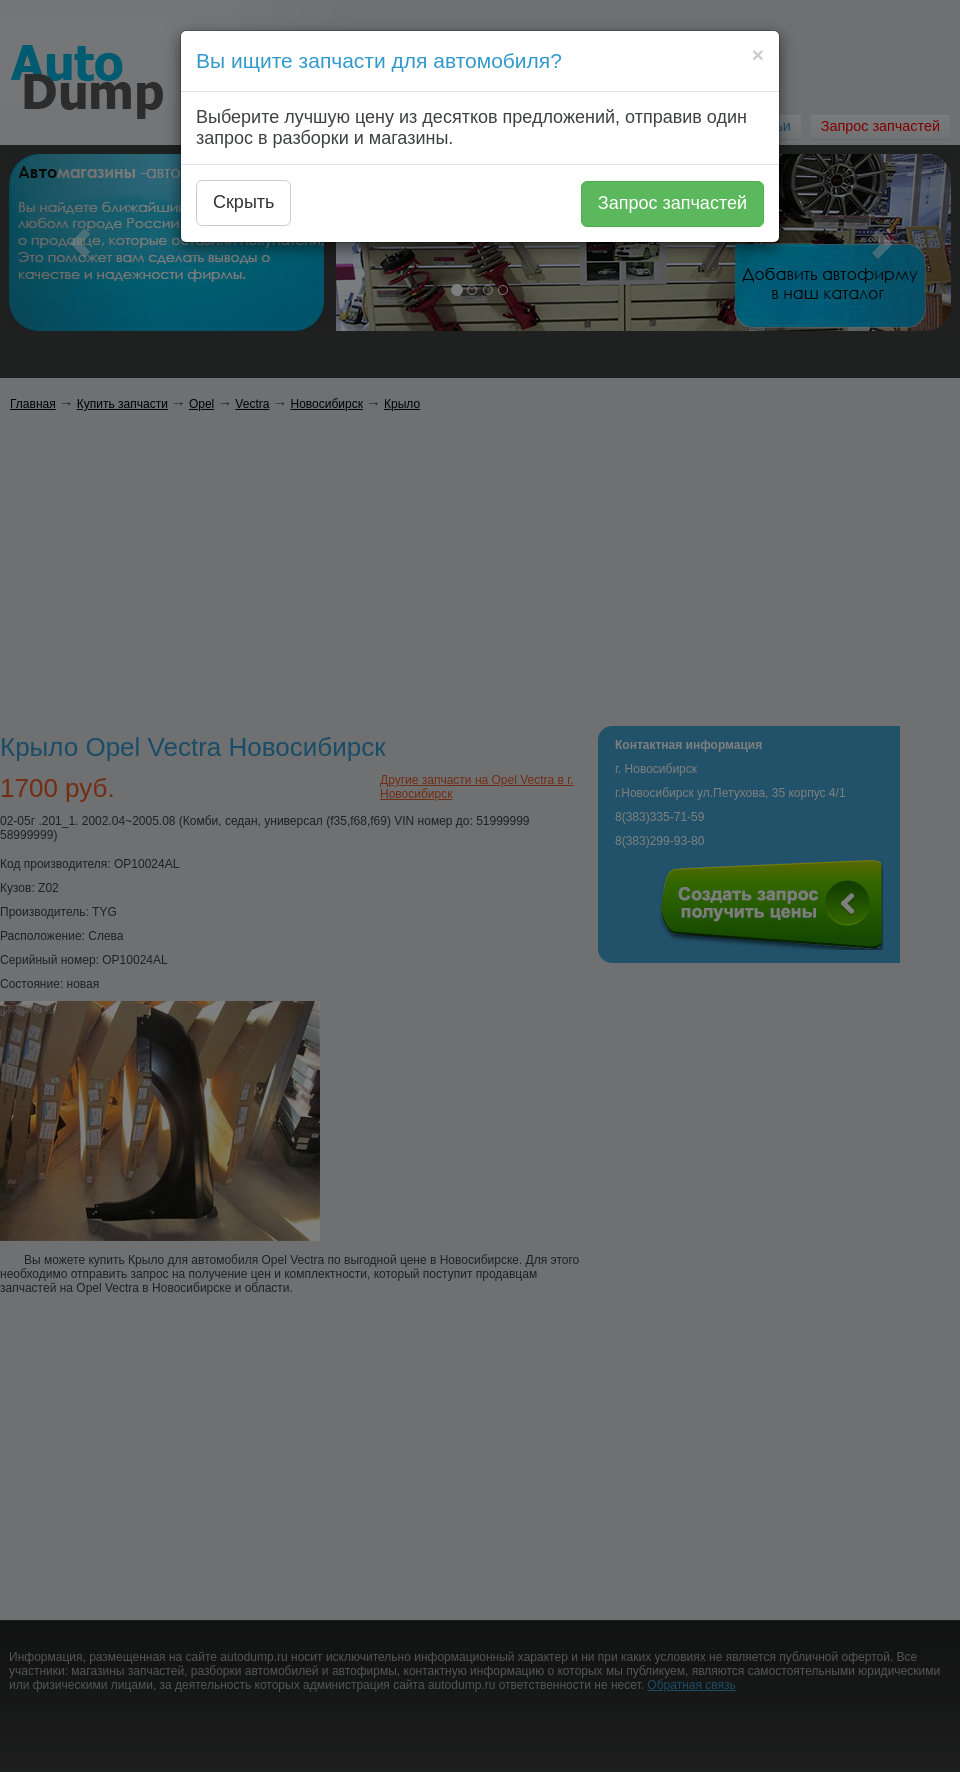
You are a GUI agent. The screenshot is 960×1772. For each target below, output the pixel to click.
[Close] (758, 54)
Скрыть (243, 202)
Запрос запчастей (672, 203)
